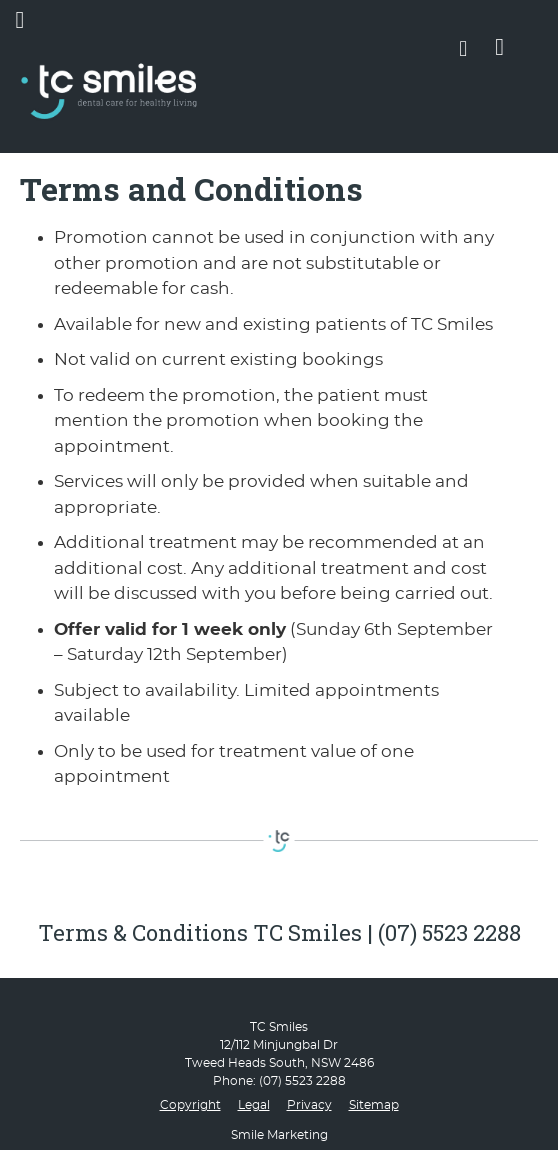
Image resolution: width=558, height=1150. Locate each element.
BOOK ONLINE (499, 51)
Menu (23, 20)
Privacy (309, 1105)
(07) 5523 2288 (302, 1081)
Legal (254, 1105)
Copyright (190, 1105)
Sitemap (374, 1105)
